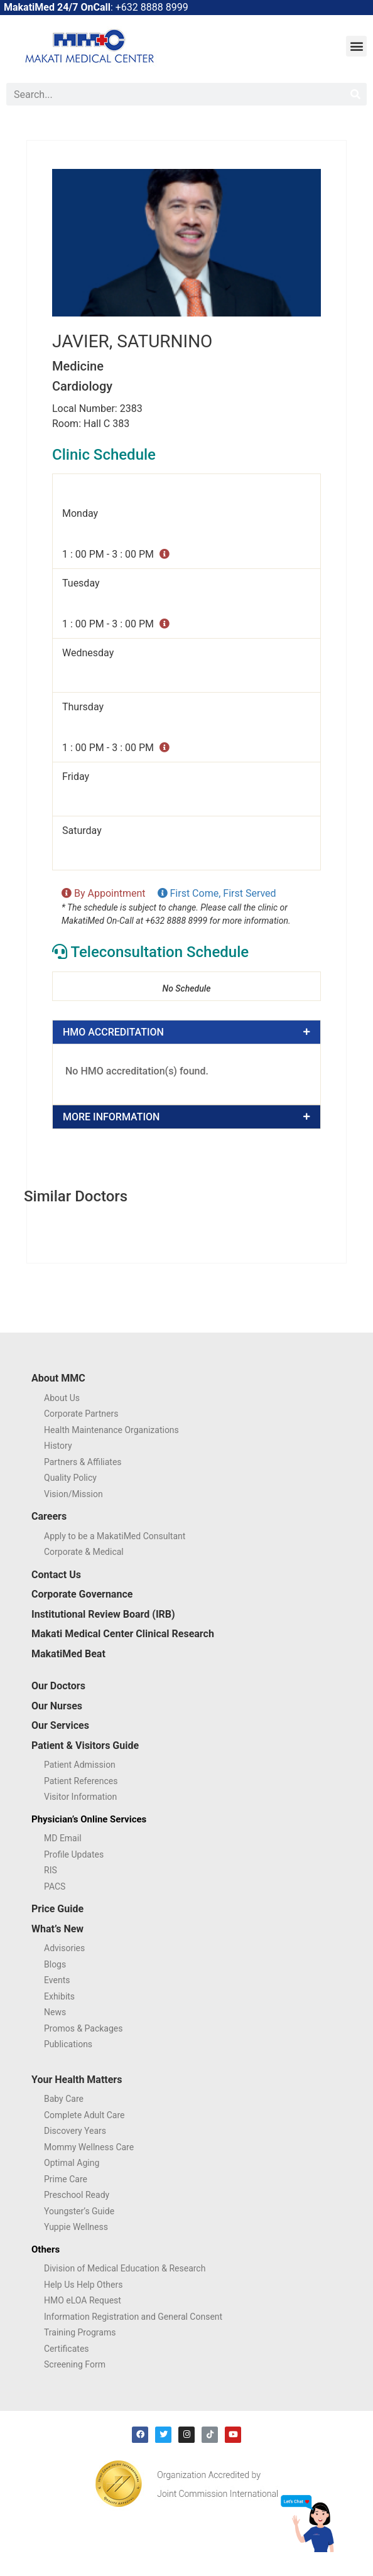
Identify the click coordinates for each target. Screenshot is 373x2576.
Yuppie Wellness (76, 2227)
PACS (54, 1886)
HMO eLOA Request (82, 2300)
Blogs (55, 1964)
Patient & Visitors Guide (85, 1745)
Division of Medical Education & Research (124, 2268)
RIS (50, 1870)
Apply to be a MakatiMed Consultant (114, 1536)
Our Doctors (58, 1686)
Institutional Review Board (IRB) (103, 1614)
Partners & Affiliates (83, 1462)
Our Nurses (56, 1706)
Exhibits (59, 1996)
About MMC (58, 1378)
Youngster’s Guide (79, 2211)
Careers (49, 1516)
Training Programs (80, 2332)
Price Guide (57, 1909)
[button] (356, 46)
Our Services (60, 1725)
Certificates (66, 2349)
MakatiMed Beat (68, 1654)
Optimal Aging (71, 2163)
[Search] (355, 94)
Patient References (81, 1781)
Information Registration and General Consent (133, 2317)
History (58, 1446)
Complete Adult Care (84, 2115)
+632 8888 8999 (152, 7)
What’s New (57, 1929)
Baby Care (64, 2099)
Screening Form (74, 2364)
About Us (62, 1398)
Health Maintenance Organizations (111, 1430)
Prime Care (65, 2179)
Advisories (64, 1948)
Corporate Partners (81, 1414)
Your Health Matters (76, 2080)
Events (57, 1980)
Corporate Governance (81, 1594)
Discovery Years (75, 2131)
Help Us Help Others (83, 2285)
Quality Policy (70, 1478)
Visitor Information (80, 1797)
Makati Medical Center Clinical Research (122, 1634)
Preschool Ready (76, 2195)
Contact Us (56, 1575)
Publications (68, 2044)
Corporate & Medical (84, 1552)
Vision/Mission (73, 1494)
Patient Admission (80, 1765)
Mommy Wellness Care (89, 2147)
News (55, 2012)
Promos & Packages (83, 2028)
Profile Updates (74, 1854)
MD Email (63, 1838)
